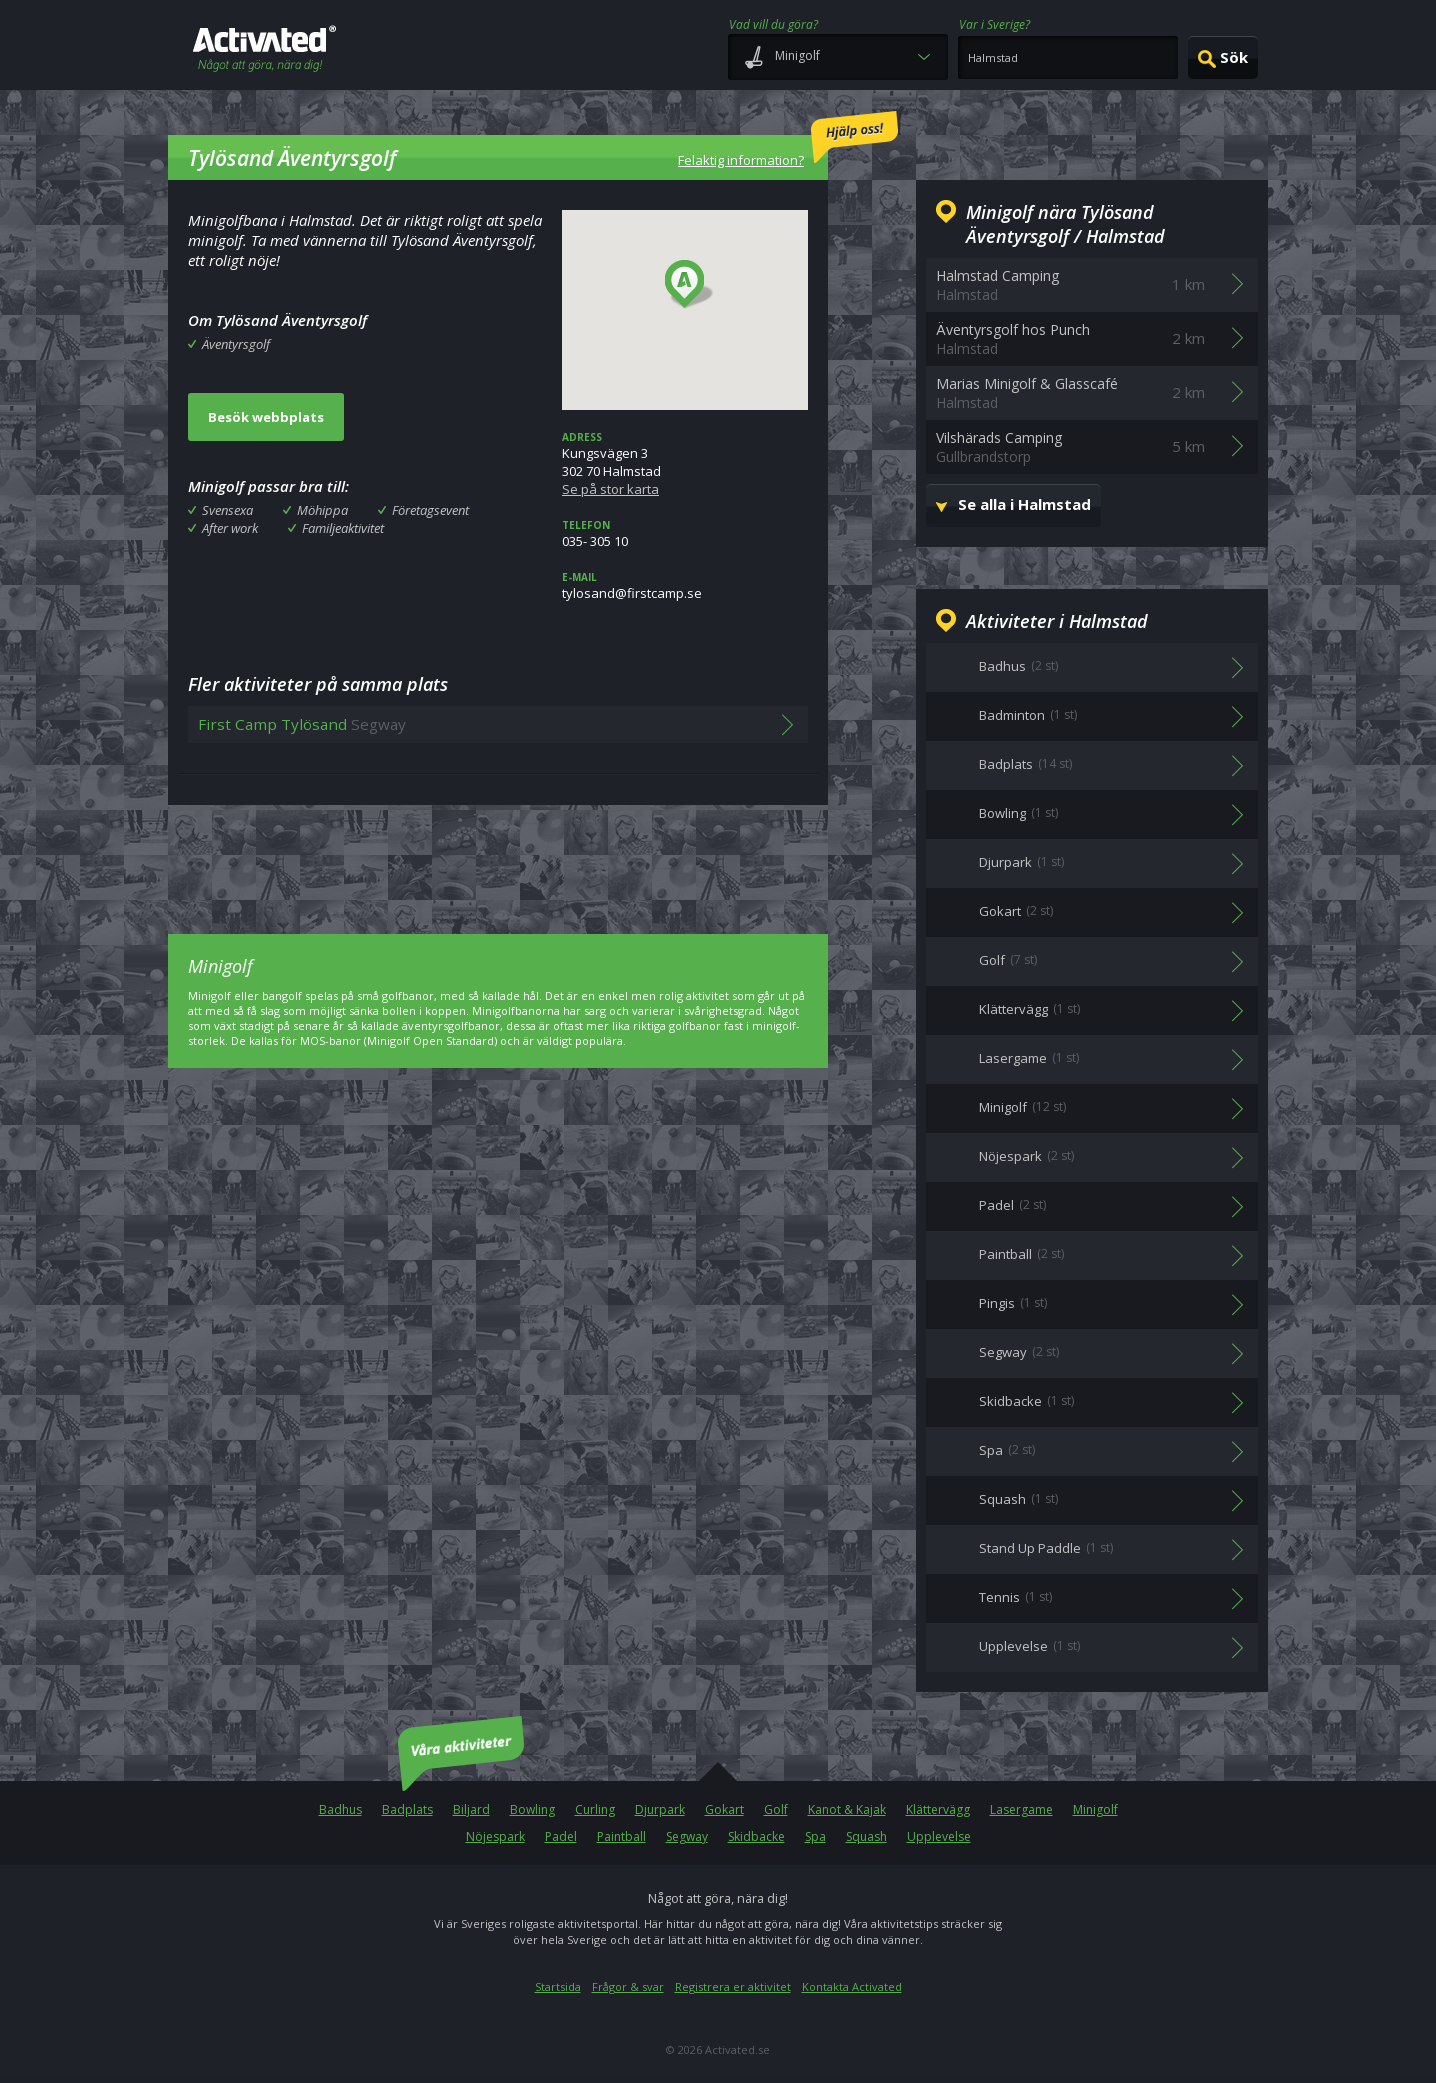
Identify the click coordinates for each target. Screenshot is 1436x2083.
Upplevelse (939, 1836)
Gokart (724, 1809)
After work (230, 528)
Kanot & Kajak (847, 1809)
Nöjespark (495, 1836)
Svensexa (227, 510)
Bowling (532, 1809)
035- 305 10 (685, 534)
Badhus (340, 1809)
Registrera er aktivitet (733, 1986)
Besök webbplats (266, 417)
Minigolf (1095, 1809)
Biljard (471, 1809)
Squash (866, 1836)
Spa (815, 1836)
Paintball (621, 1836)
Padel (561, 1836)
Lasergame (1021, 1809)
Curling (595, 1809)
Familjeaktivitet (343, 528)
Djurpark (660, 1809)
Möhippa (322, 510)
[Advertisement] (498, 855)
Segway (687, 1836)
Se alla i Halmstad (1024, 504)
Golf (776, 1809)
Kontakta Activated (852, 1986)
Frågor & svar (628, 1986)
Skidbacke (756, 1836)
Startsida (558, 1986)
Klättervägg (938, 1809)
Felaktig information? (788, 140)
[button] (689, 285)
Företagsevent (430, 510)
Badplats (407, 1809)
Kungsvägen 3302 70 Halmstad (685, 464)
